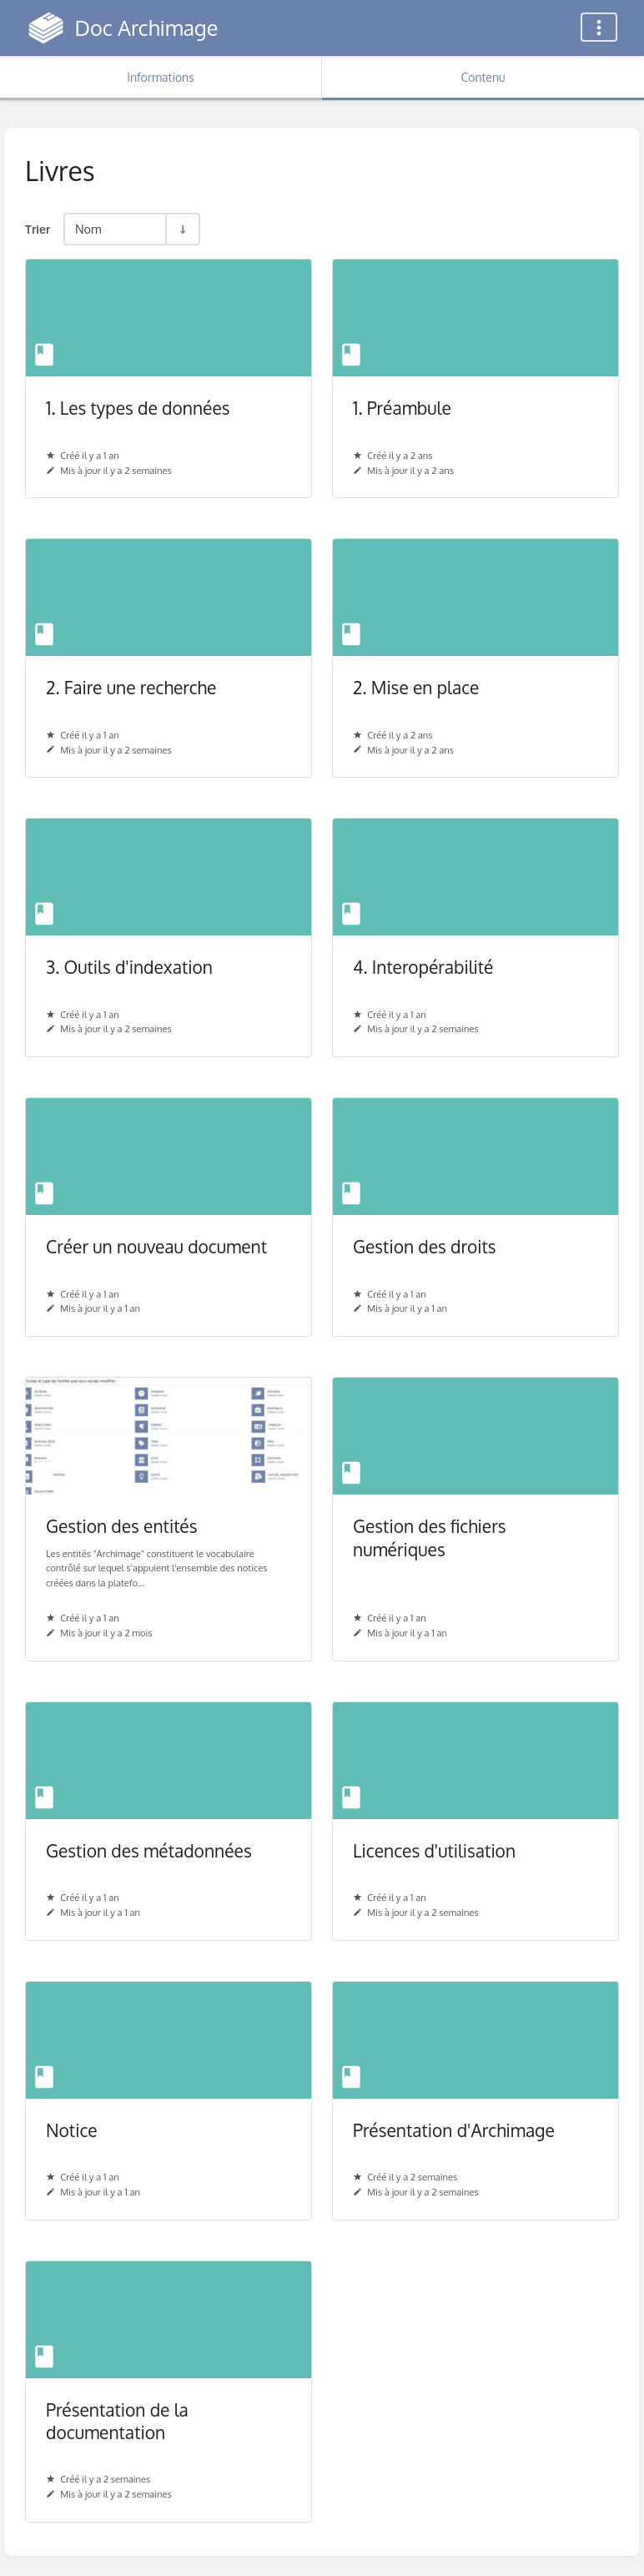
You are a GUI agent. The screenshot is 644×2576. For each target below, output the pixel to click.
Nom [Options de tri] (88, 228)
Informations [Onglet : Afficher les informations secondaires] (160, 77)
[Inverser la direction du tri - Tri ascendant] (182, 229)
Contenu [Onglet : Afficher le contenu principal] (482, 77)
